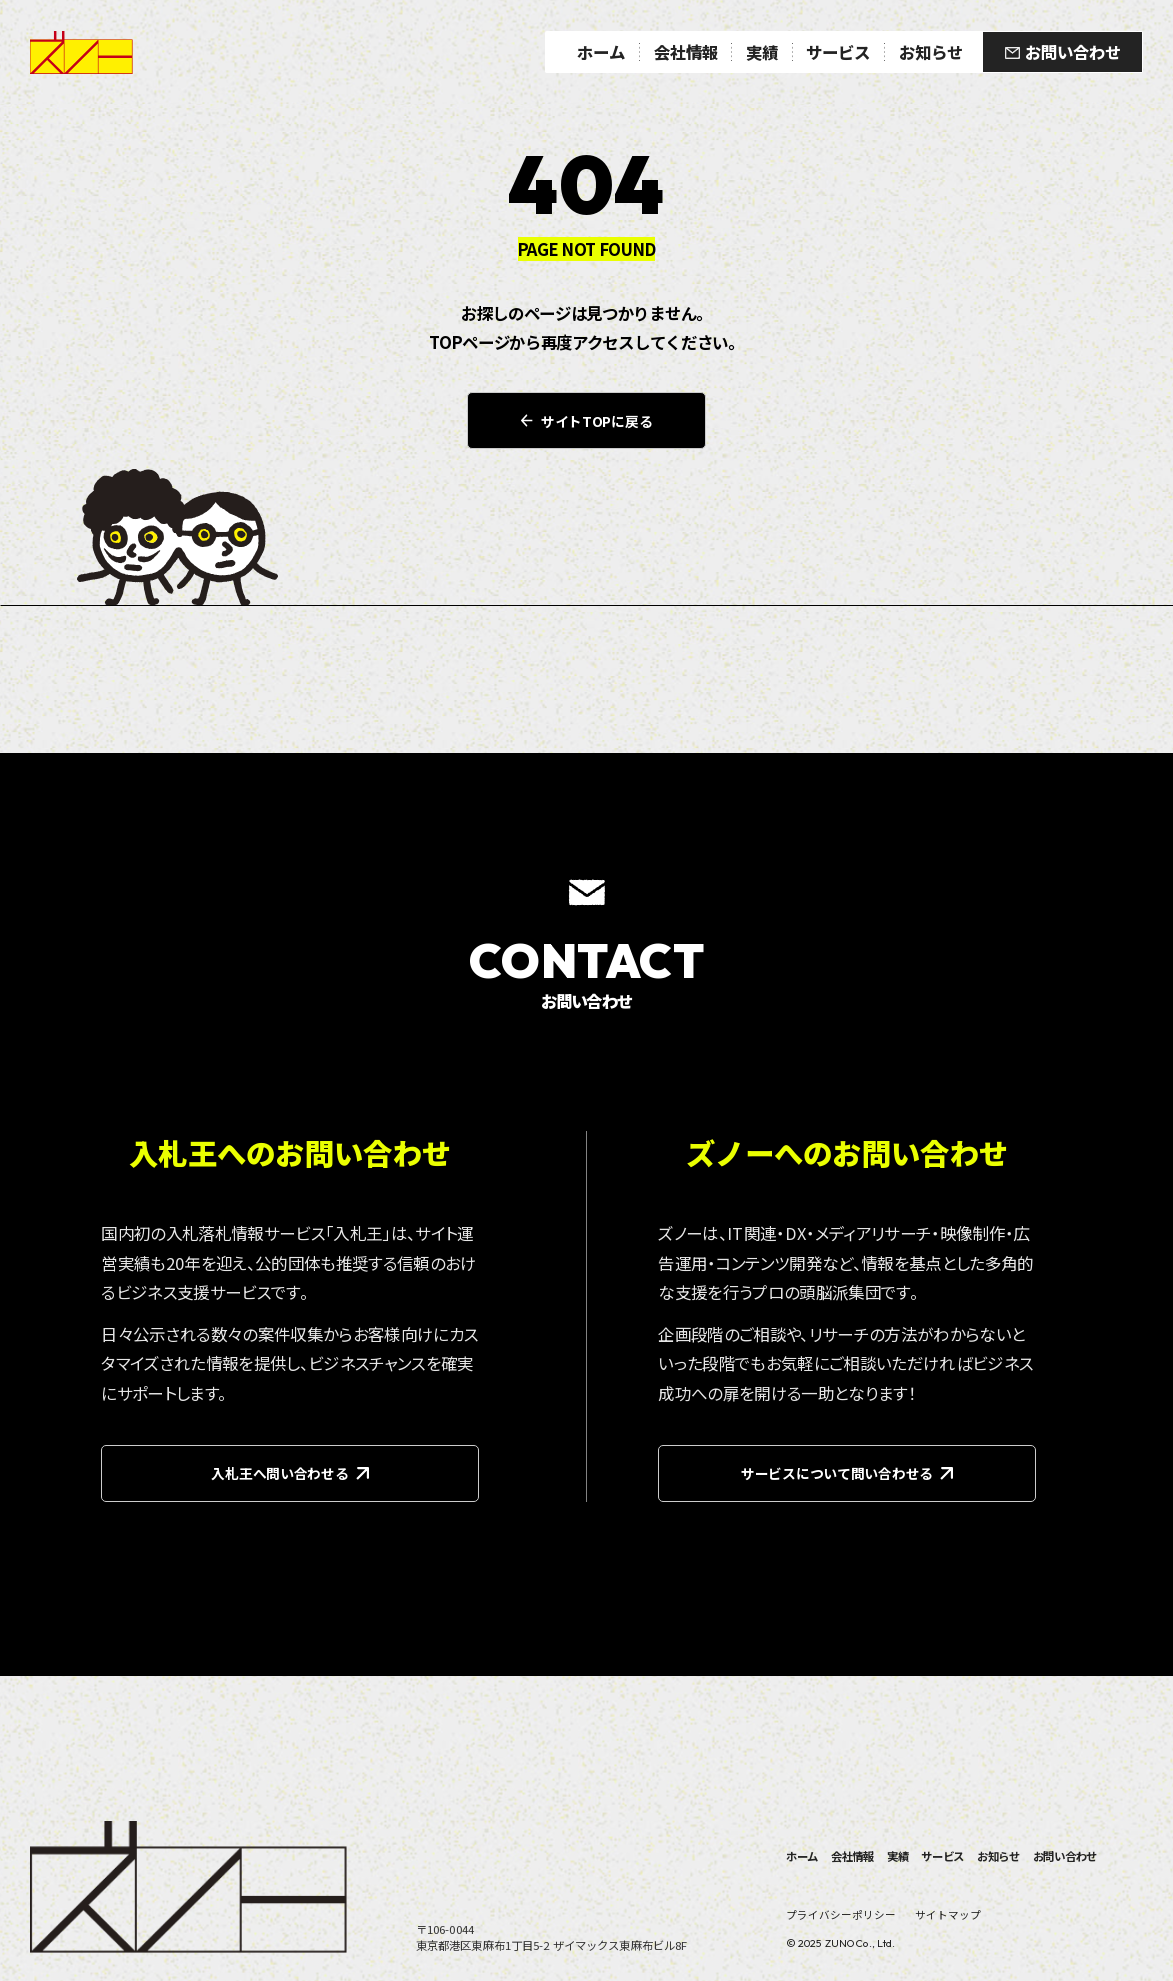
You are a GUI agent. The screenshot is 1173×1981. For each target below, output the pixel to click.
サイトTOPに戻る (587, 421)
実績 (898, 1856)
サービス (942, 1856)
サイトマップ (948, 1914)
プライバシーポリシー (841, 1914)
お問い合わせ (1065, 1856)
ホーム (802, 1856)
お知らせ (998, 1856)
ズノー (81, 52)
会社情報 (852, 1856)
